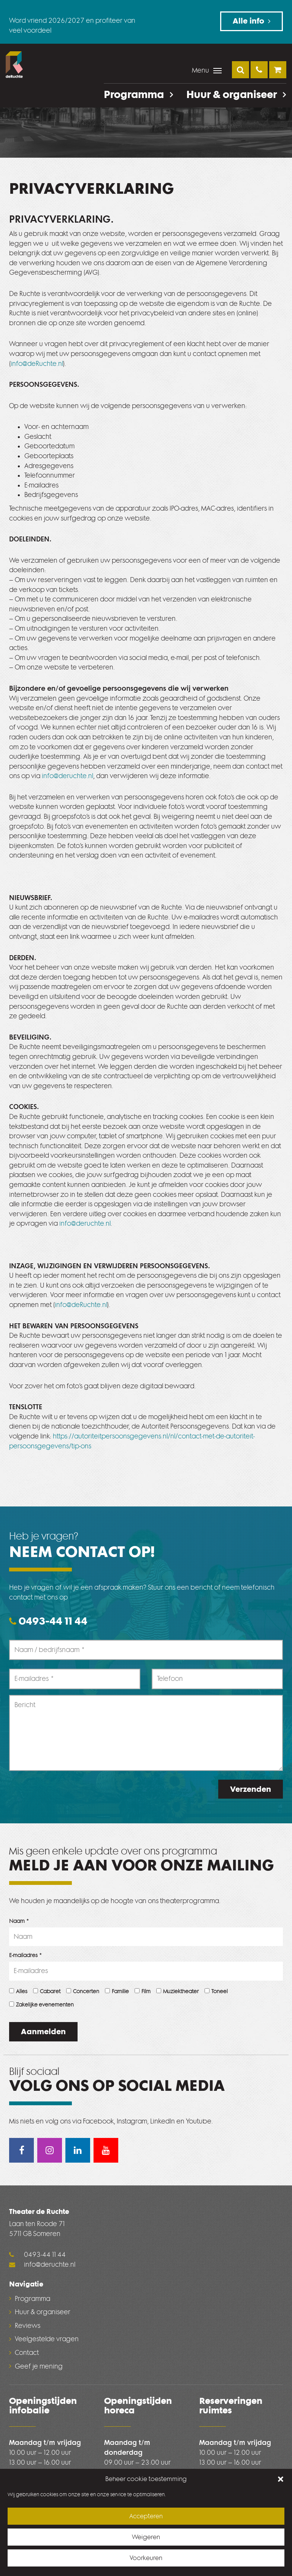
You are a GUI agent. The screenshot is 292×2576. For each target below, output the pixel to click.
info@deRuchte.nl (37, 364)
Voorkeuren (146, 2561)
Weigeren (146, 2540)
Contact (27, 2353)
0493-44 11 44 (48, 1621)
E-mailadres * (25, 1955)
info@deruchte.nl (67, 776)
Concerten (82, 1991)
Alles (18, 1991)
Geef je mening (39, 2366)
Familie (117, 1991)
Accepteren (146, 2519)
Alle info (248, 21)
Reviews (27, 2326)
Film (143, 1991)
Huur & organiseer (236, 95)
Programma (138, 95)
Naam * (19, 1921)
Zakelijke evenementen (41, 2005)
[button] (280, 2482)
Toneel (216, 1991)
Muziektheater (177, 1991)
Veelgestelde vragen (47, 2339)
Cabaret (46, 1991)
